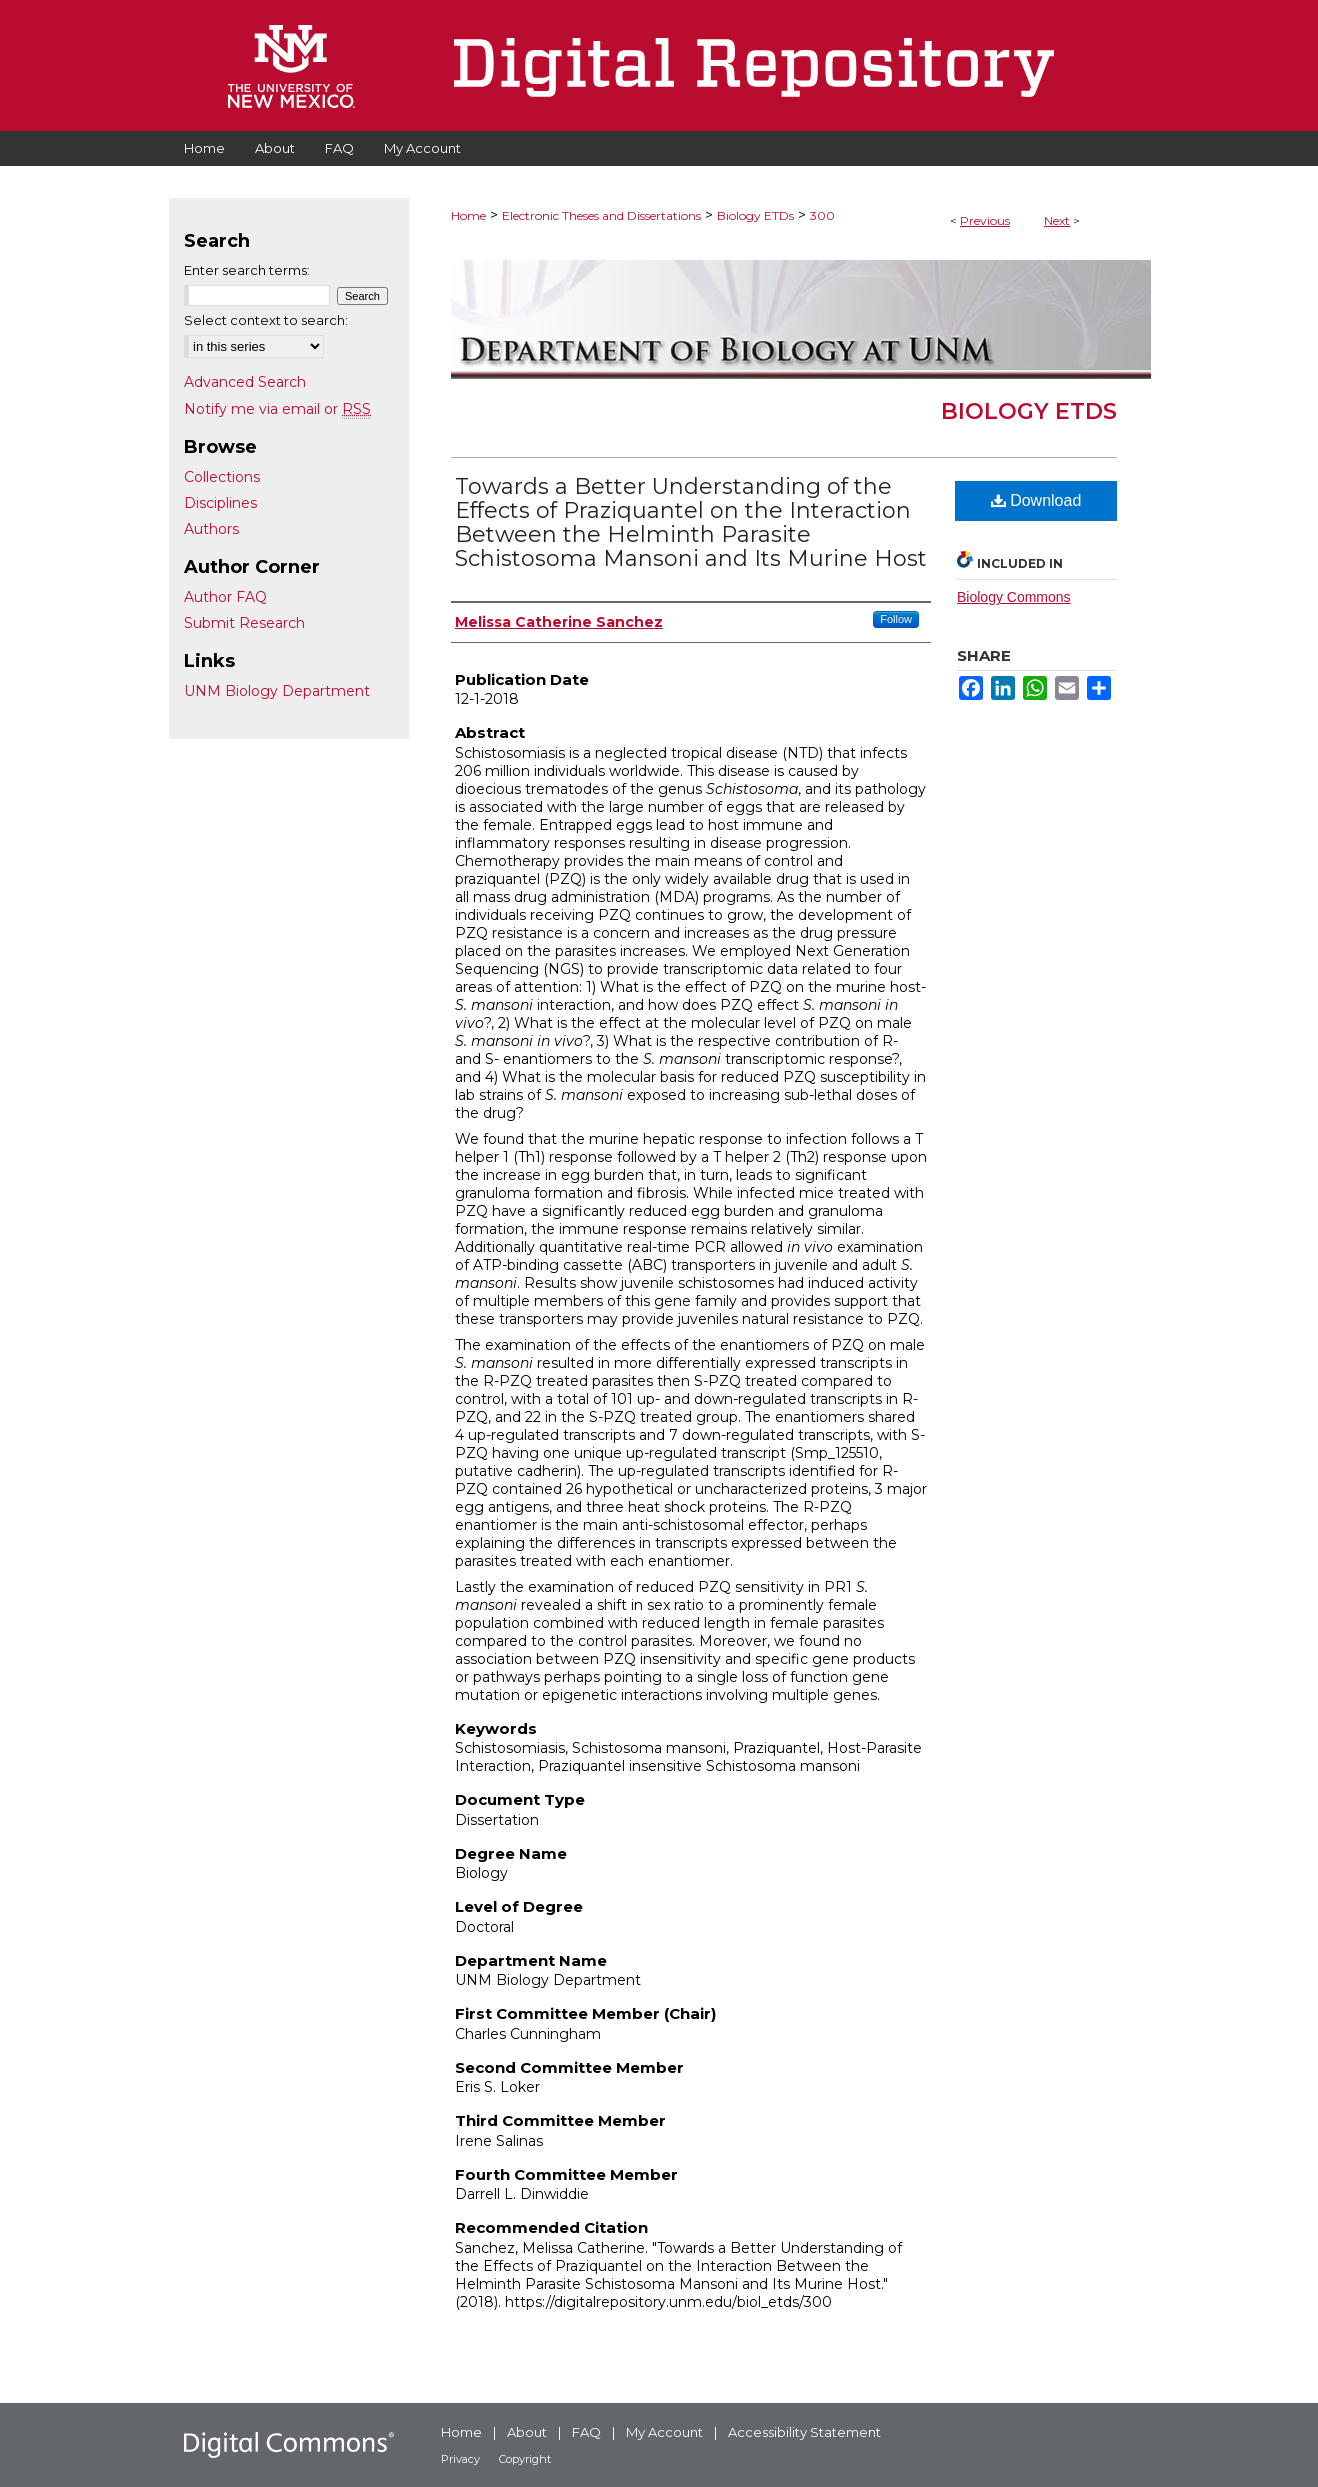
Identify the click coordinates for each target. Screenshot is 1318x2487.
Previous (985, 220)
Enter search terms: (247, 270)
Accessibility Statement (804, 2432)
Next (1057, 220)
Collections (222, 477)
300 (822, 215)
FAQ (586, 2432)
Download (1036, 500)
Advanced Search (245, 382)
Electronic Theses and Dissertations (601, 215)
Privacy (460, 2459)
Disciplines (220, 503)
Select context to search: (266, 320)
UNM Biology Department (277, 691)
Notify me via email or (277, 409)
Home (468, 215)
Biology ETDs (755, 215)
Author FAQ (225, 597)
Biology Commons (1014, 597)
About (527, 2432)
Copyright (525, 2459)
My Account (664, 2432)
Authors (211, 529)
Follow (896, 619)
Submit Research (244, 623)
